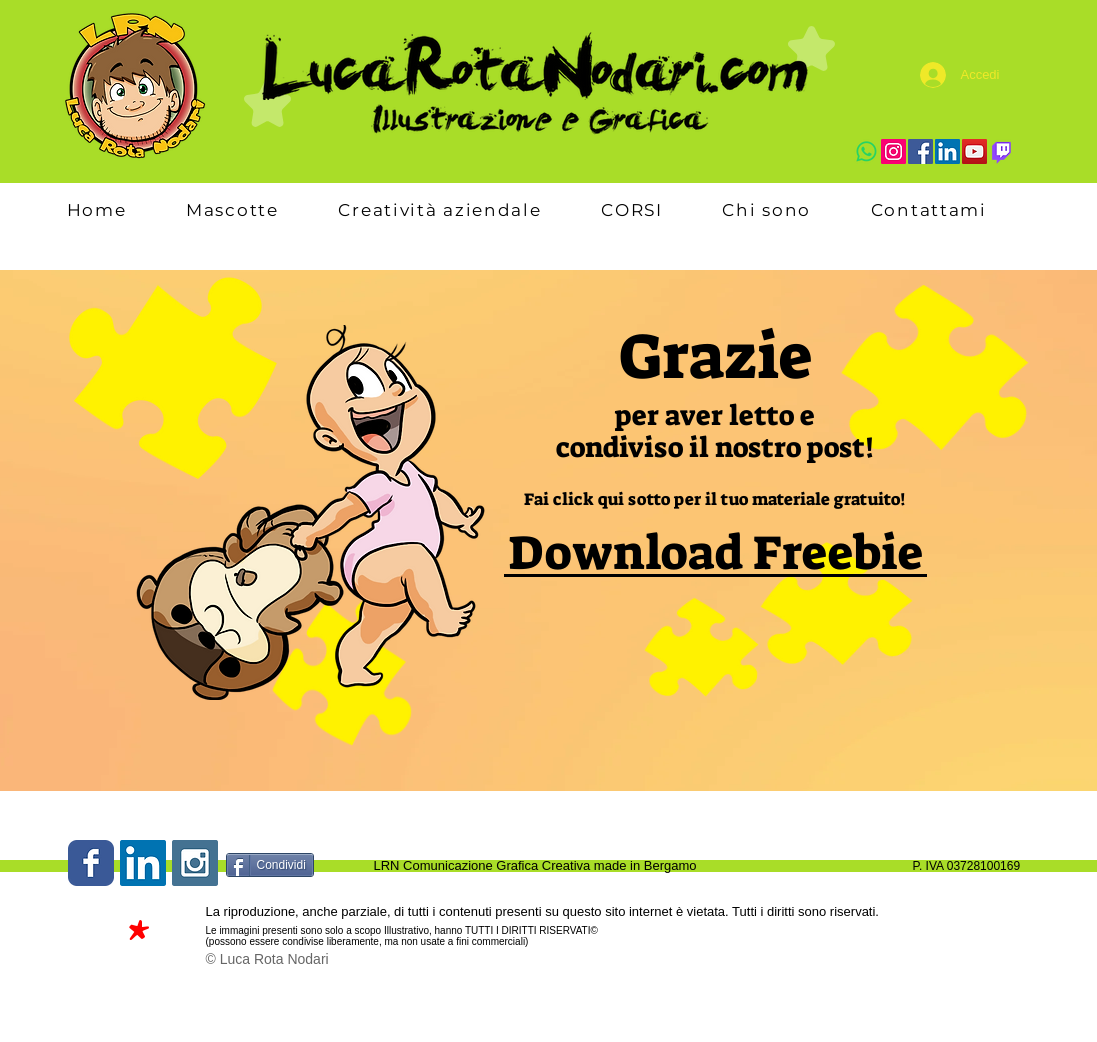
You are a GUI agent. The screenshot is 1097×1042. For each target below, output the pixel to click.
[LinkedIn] (947, 151)
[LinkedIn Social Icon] (143, 863)
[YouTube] (974, 151)
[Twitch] (1001, 151)
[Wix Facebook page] (91, 863)
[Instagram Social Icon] (195, 863)
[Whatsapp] (866, 151)
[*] (138, 937)
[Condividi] (270, 865)
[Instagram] (893, 151)
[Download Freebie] (715, 553)
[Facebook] (920, 151)
